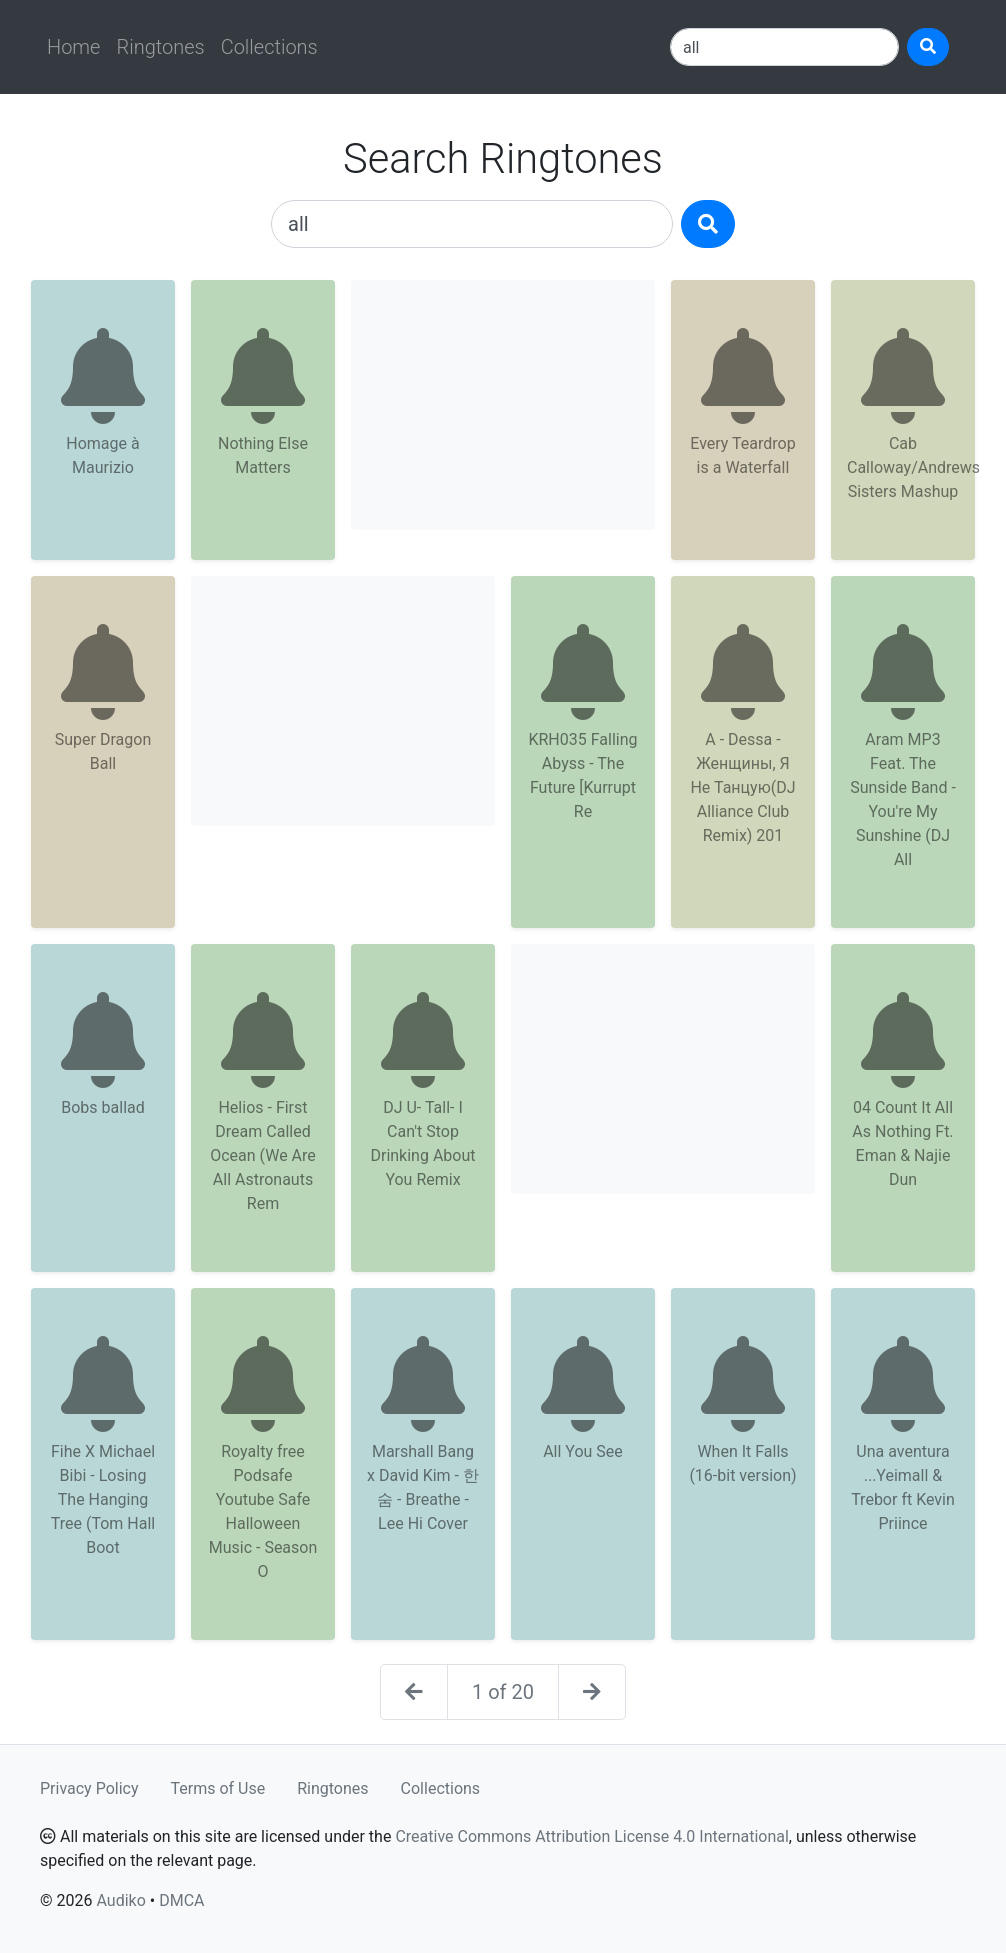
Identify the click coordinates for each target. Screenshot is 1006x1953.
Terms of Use (218, 1788)
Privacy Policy (89, 1788)
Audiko (120, 1900)
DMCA (181, 1900)
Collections (269, 47)
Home (73, 47)
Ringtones (160, 47)
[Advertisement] (503, 405)
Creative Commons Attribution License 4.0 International (591, 1836)
